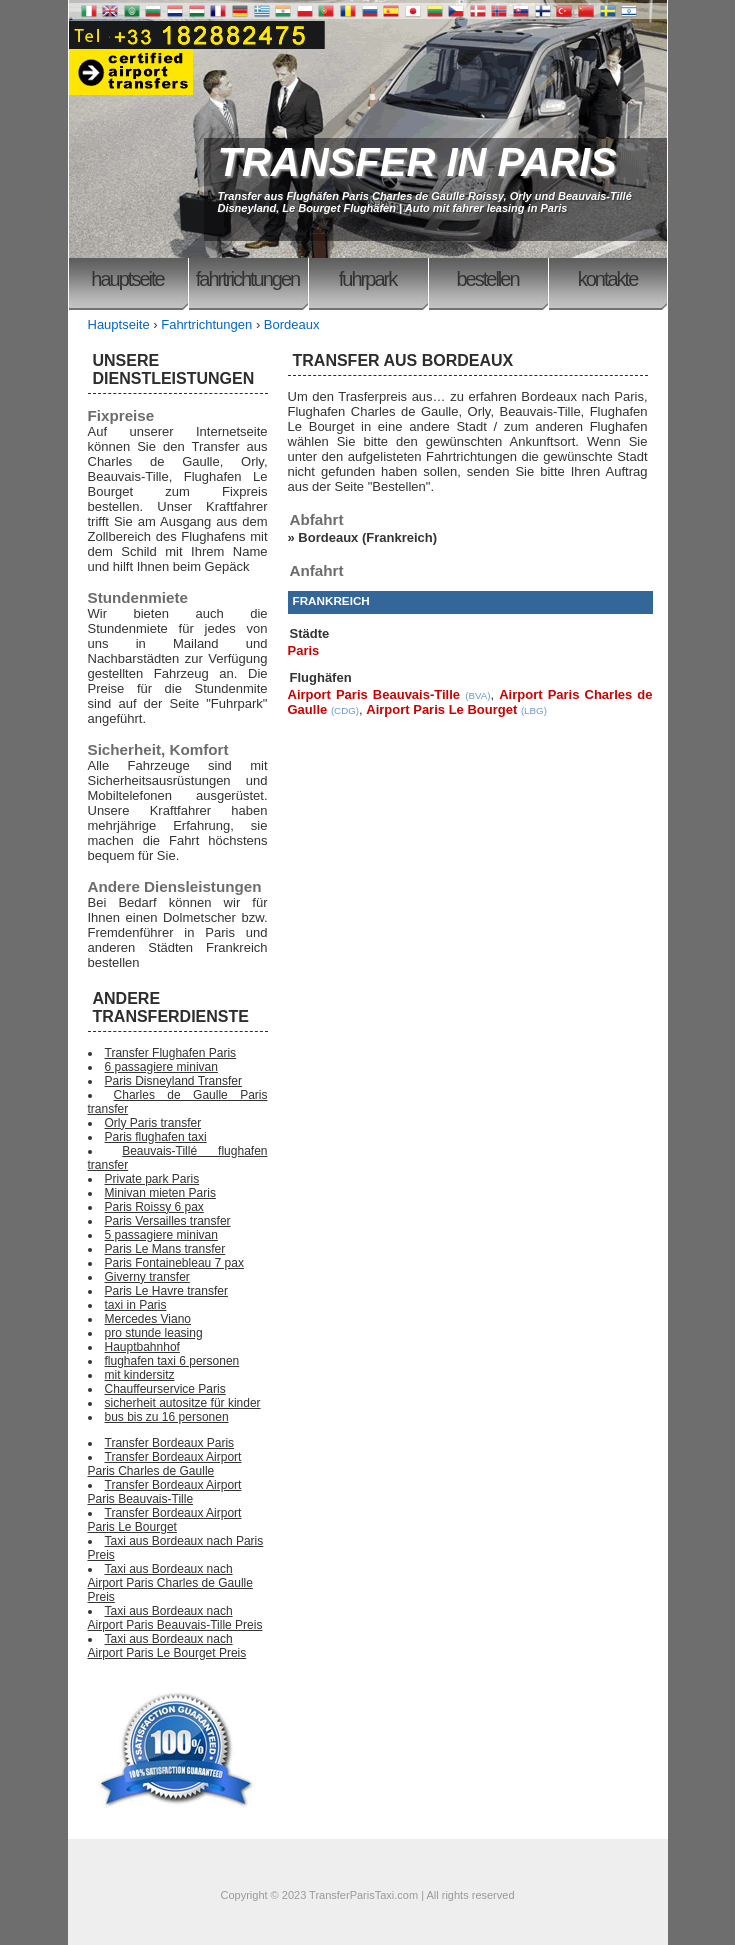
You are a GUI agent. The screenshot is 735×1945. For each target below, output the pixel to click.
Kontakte (608, 279)
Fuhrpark (367, 279)
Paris (304, 650)
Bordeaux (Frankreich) (367, 537)
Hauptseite (127, 279)
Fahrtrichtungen (247, 279)
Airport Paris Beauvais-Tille (374, 694)
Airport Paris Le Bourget (441, 709)
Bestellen (487, 279)
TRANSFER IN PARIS (417, 162)
